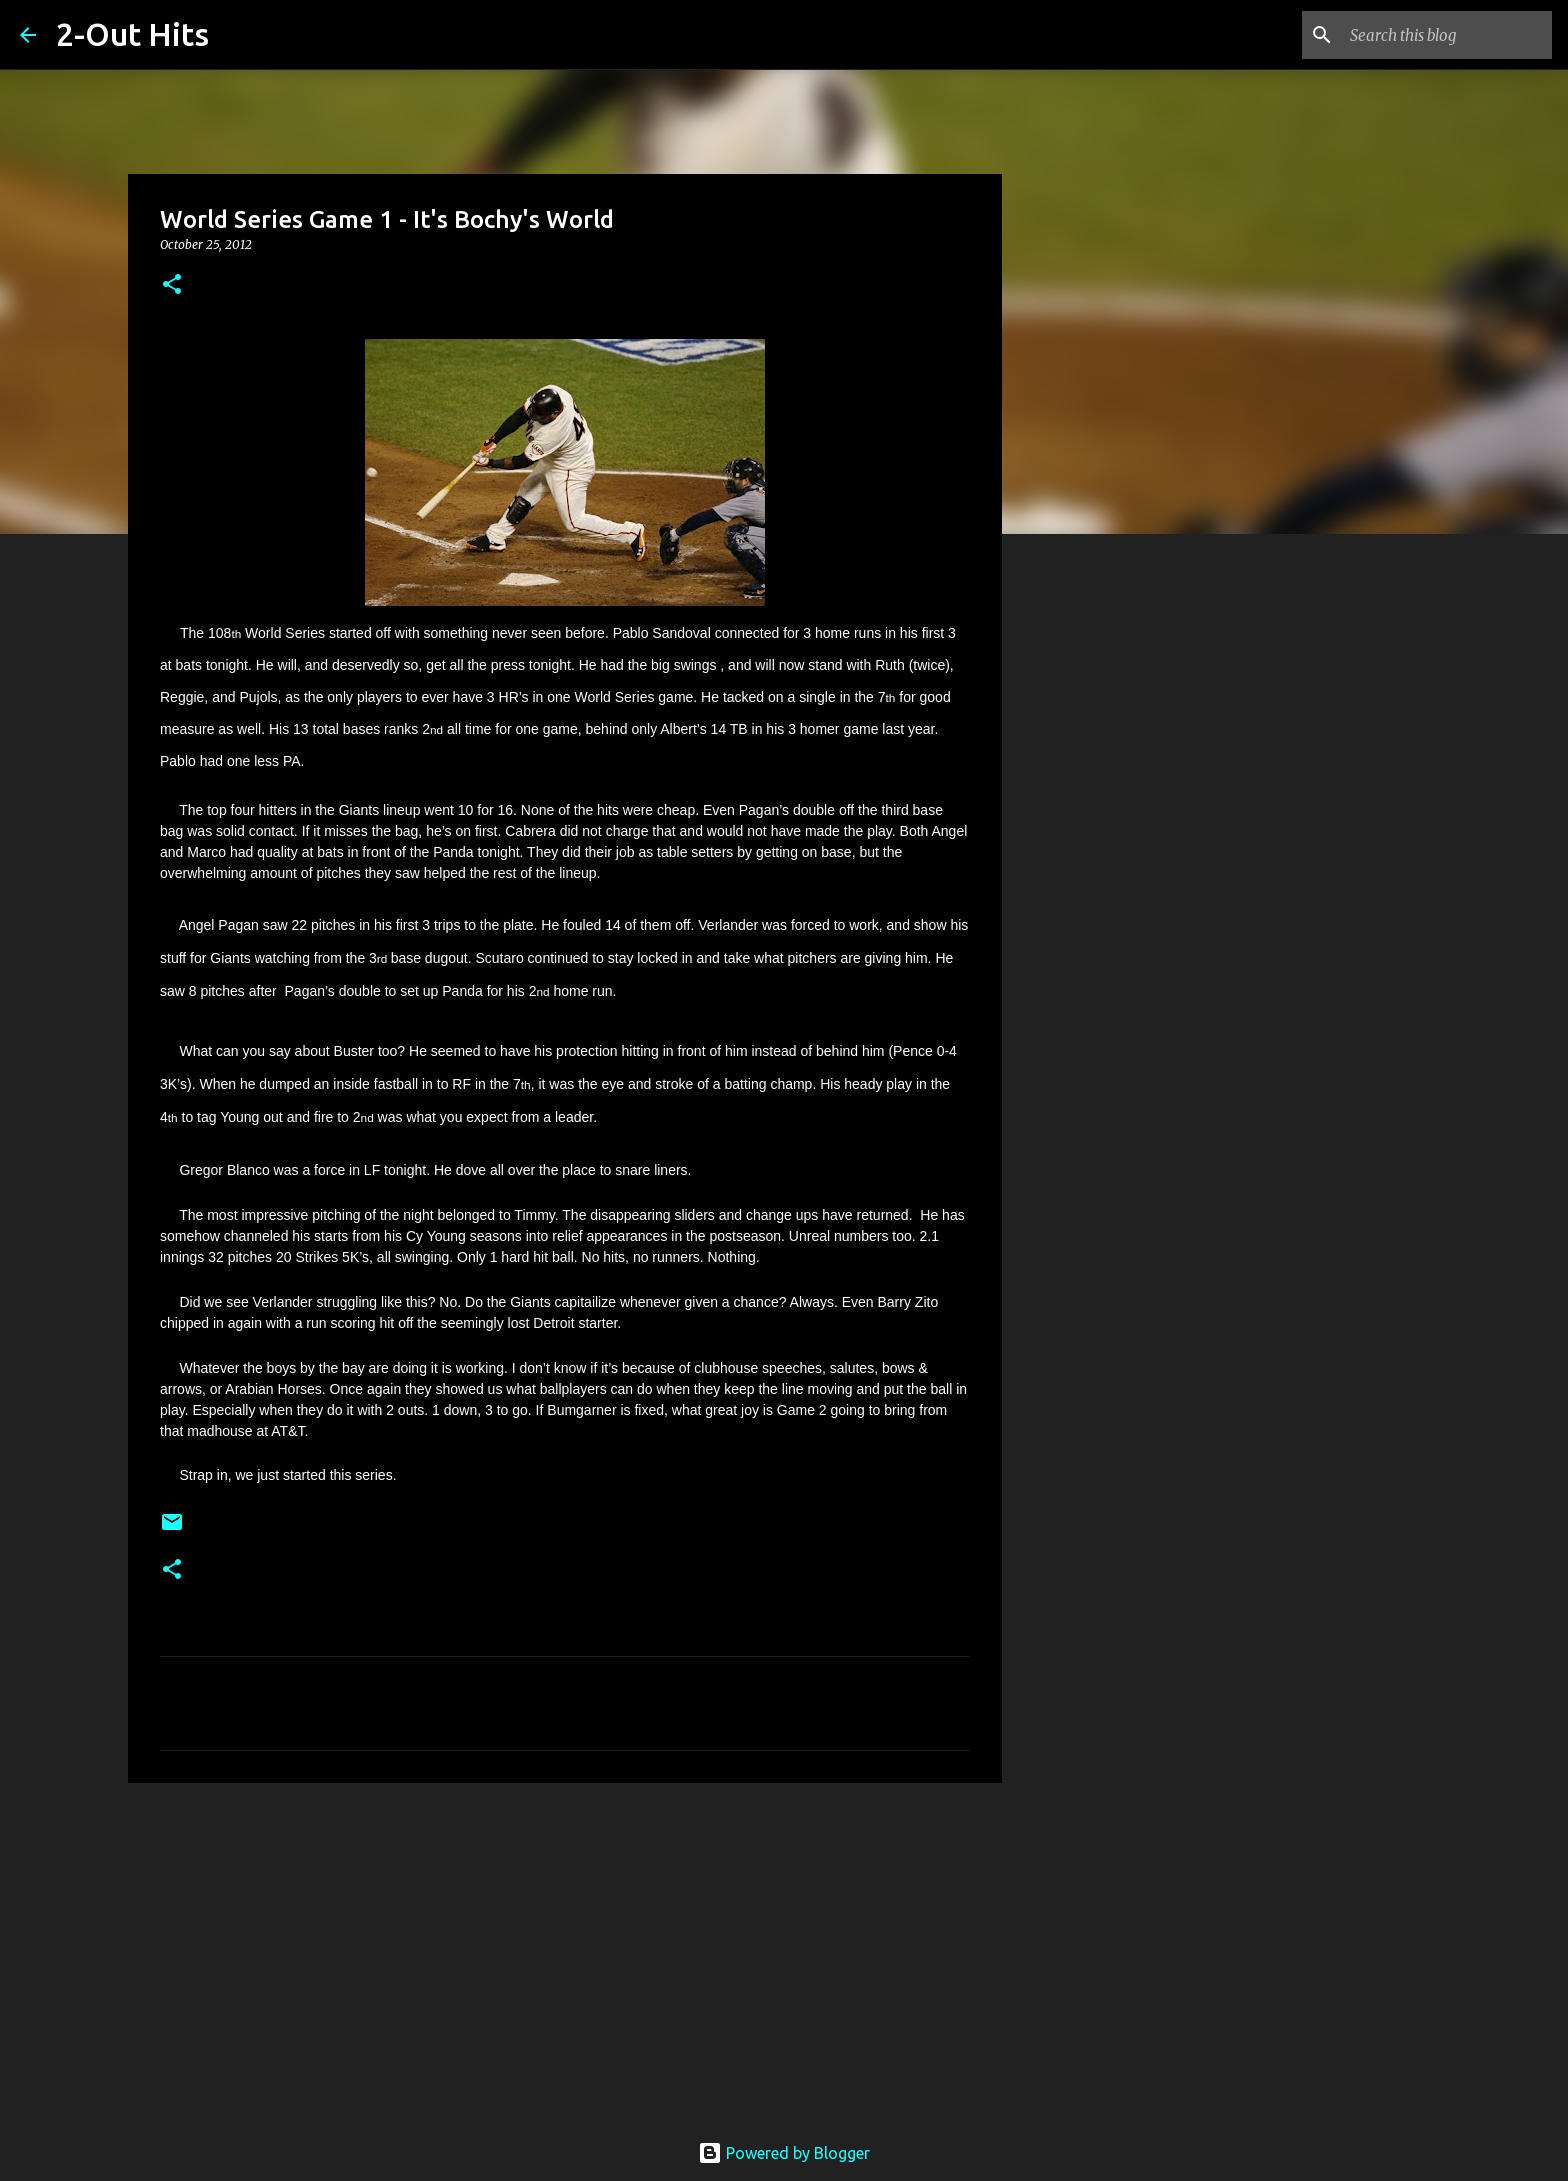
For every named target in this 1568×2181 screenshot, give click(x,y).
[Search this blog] (1447, 35)
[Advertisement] (565, 1953)
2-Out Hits (132, 34)
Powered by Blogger (784, 2153)
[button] (172, 285)
